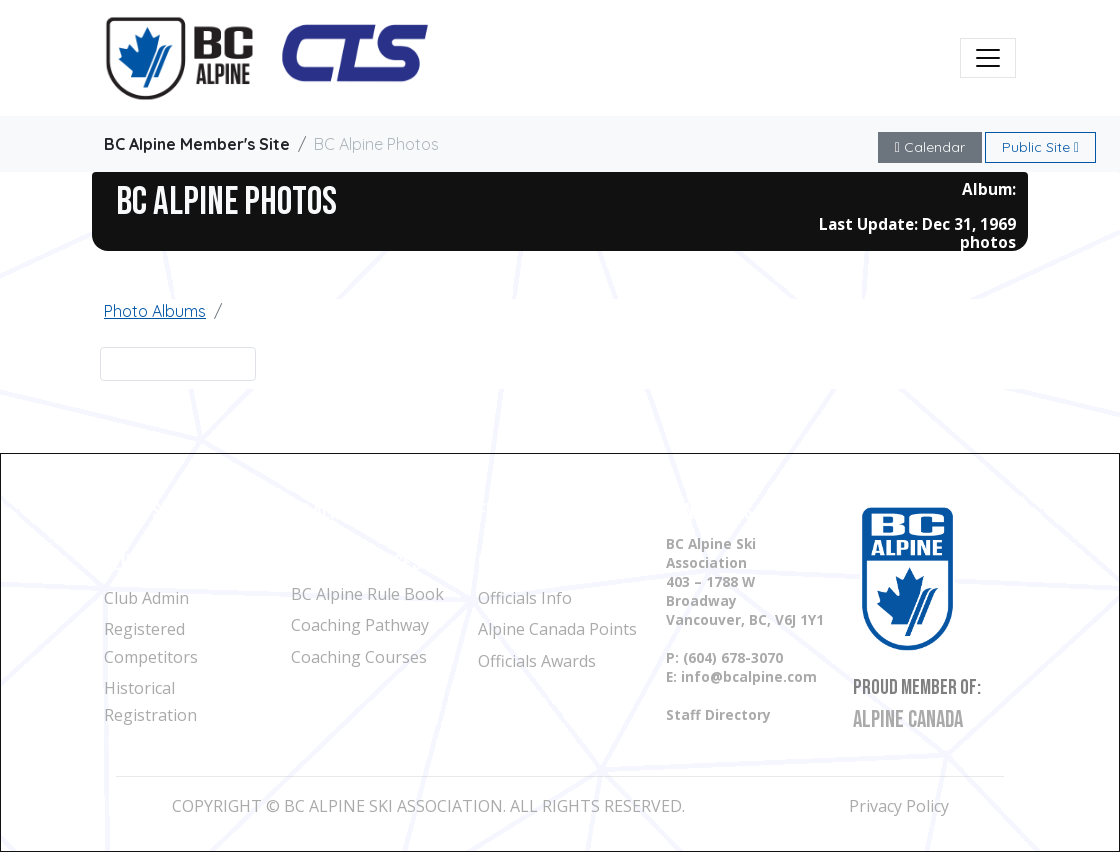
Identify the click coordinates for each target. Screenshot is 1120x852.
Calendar (930, 147)
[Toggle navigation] (988, 58)
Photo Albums (155, 311)
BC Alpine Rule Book (367, 594)
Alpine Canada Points (557, 629)
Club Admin (146, 598)
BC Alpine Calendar (364, 512)
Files (497, 512)
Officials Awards (537, 661)
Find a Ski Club (158, 512)
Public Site (1040, 147)
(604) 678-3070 (733, 657)
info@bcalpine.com (749, 676)
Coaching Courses (359, 657)
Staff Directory (718, 714)
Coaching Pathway (360, 625)
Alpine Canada (908, 720)
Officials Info (525, 598)
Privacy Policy (899, 806)
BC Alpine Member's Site (197, 144)
